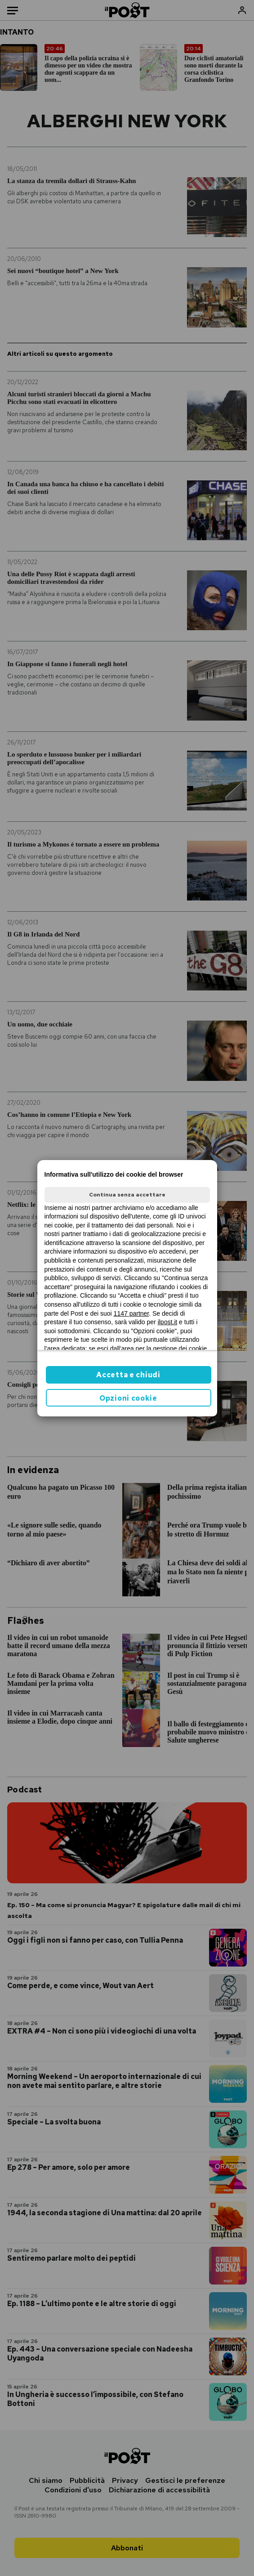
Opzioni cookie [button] (128, 1398)
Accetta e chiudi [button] (128, 1375)
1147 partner (131, 1313)
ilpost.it (168, 1322)
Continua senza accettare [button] (127, 1194)
